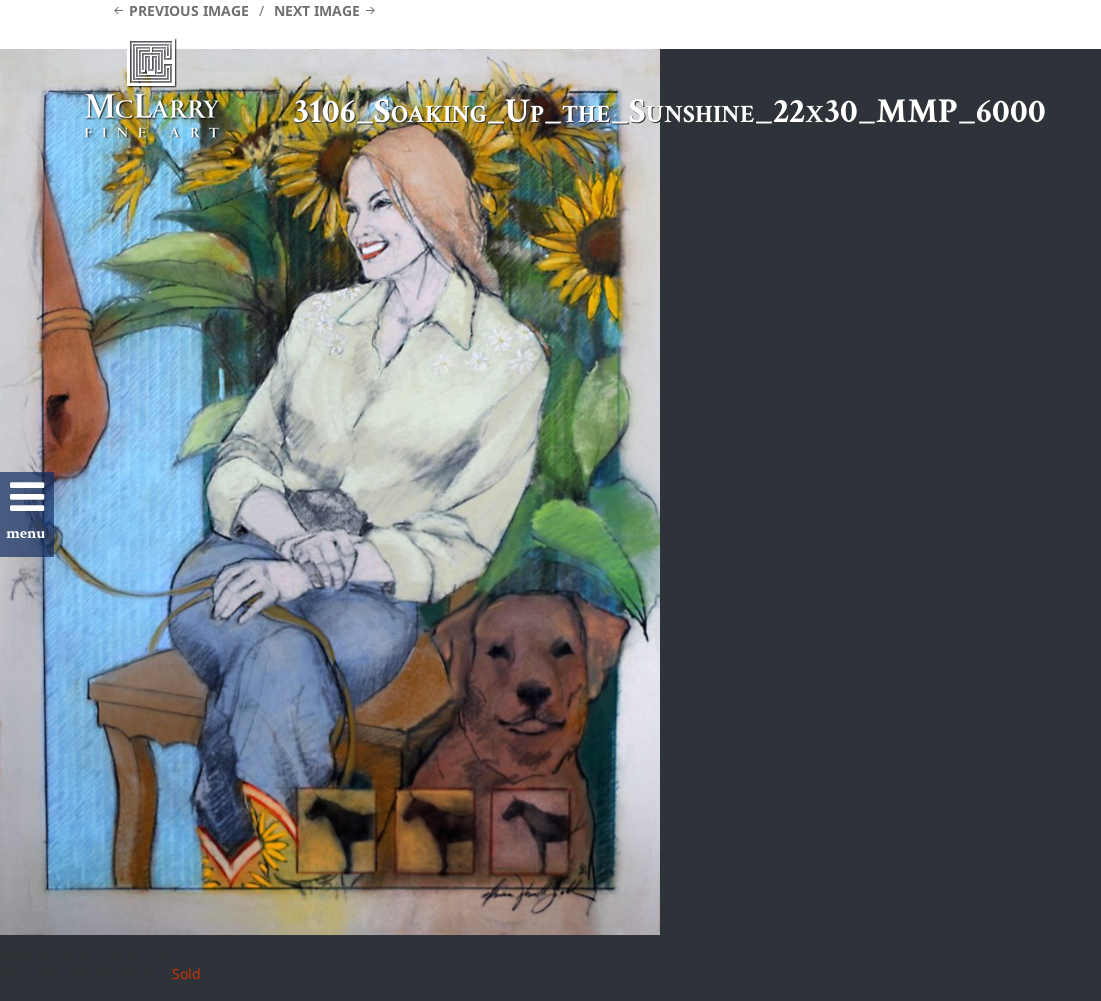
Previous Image (189, 10)
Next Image (317, 10)
